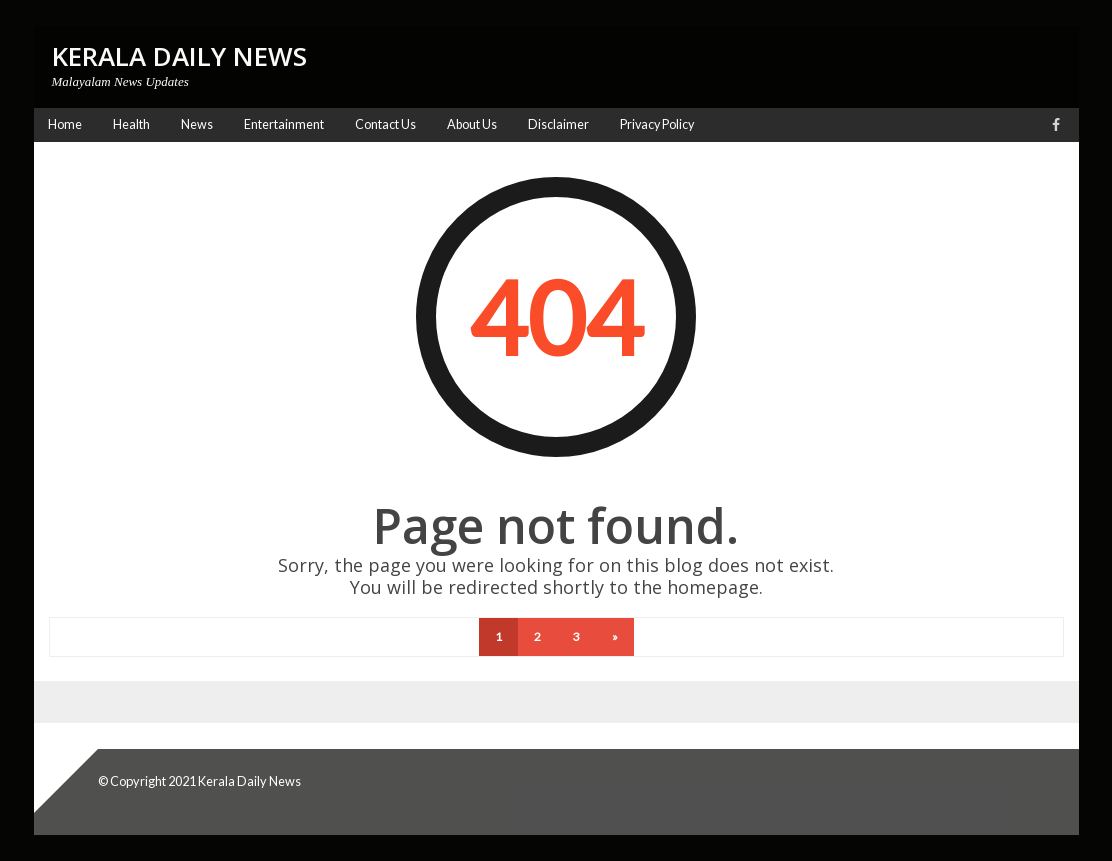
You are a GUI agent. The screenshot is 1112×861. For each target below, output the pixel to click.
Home (65, 124)
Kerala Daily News (249, 781)
